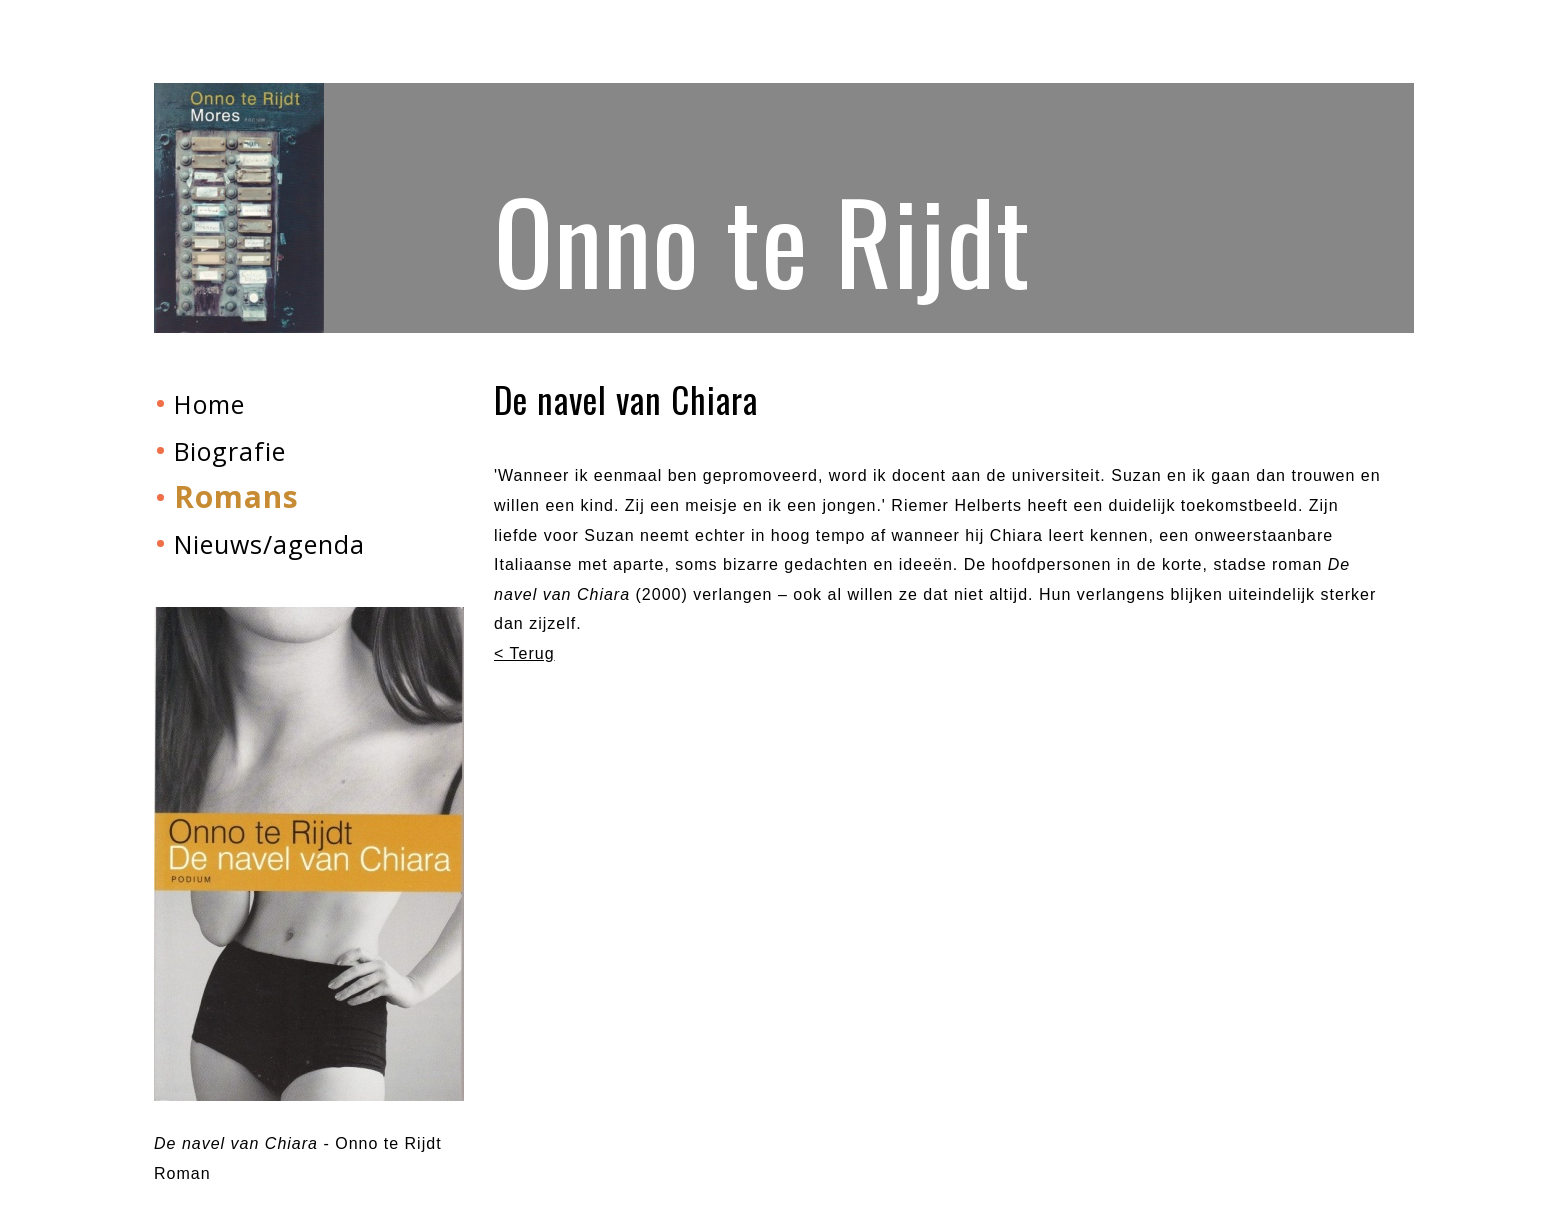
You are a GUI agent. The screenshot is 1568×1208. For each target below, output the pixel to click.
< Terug (524, 653)
